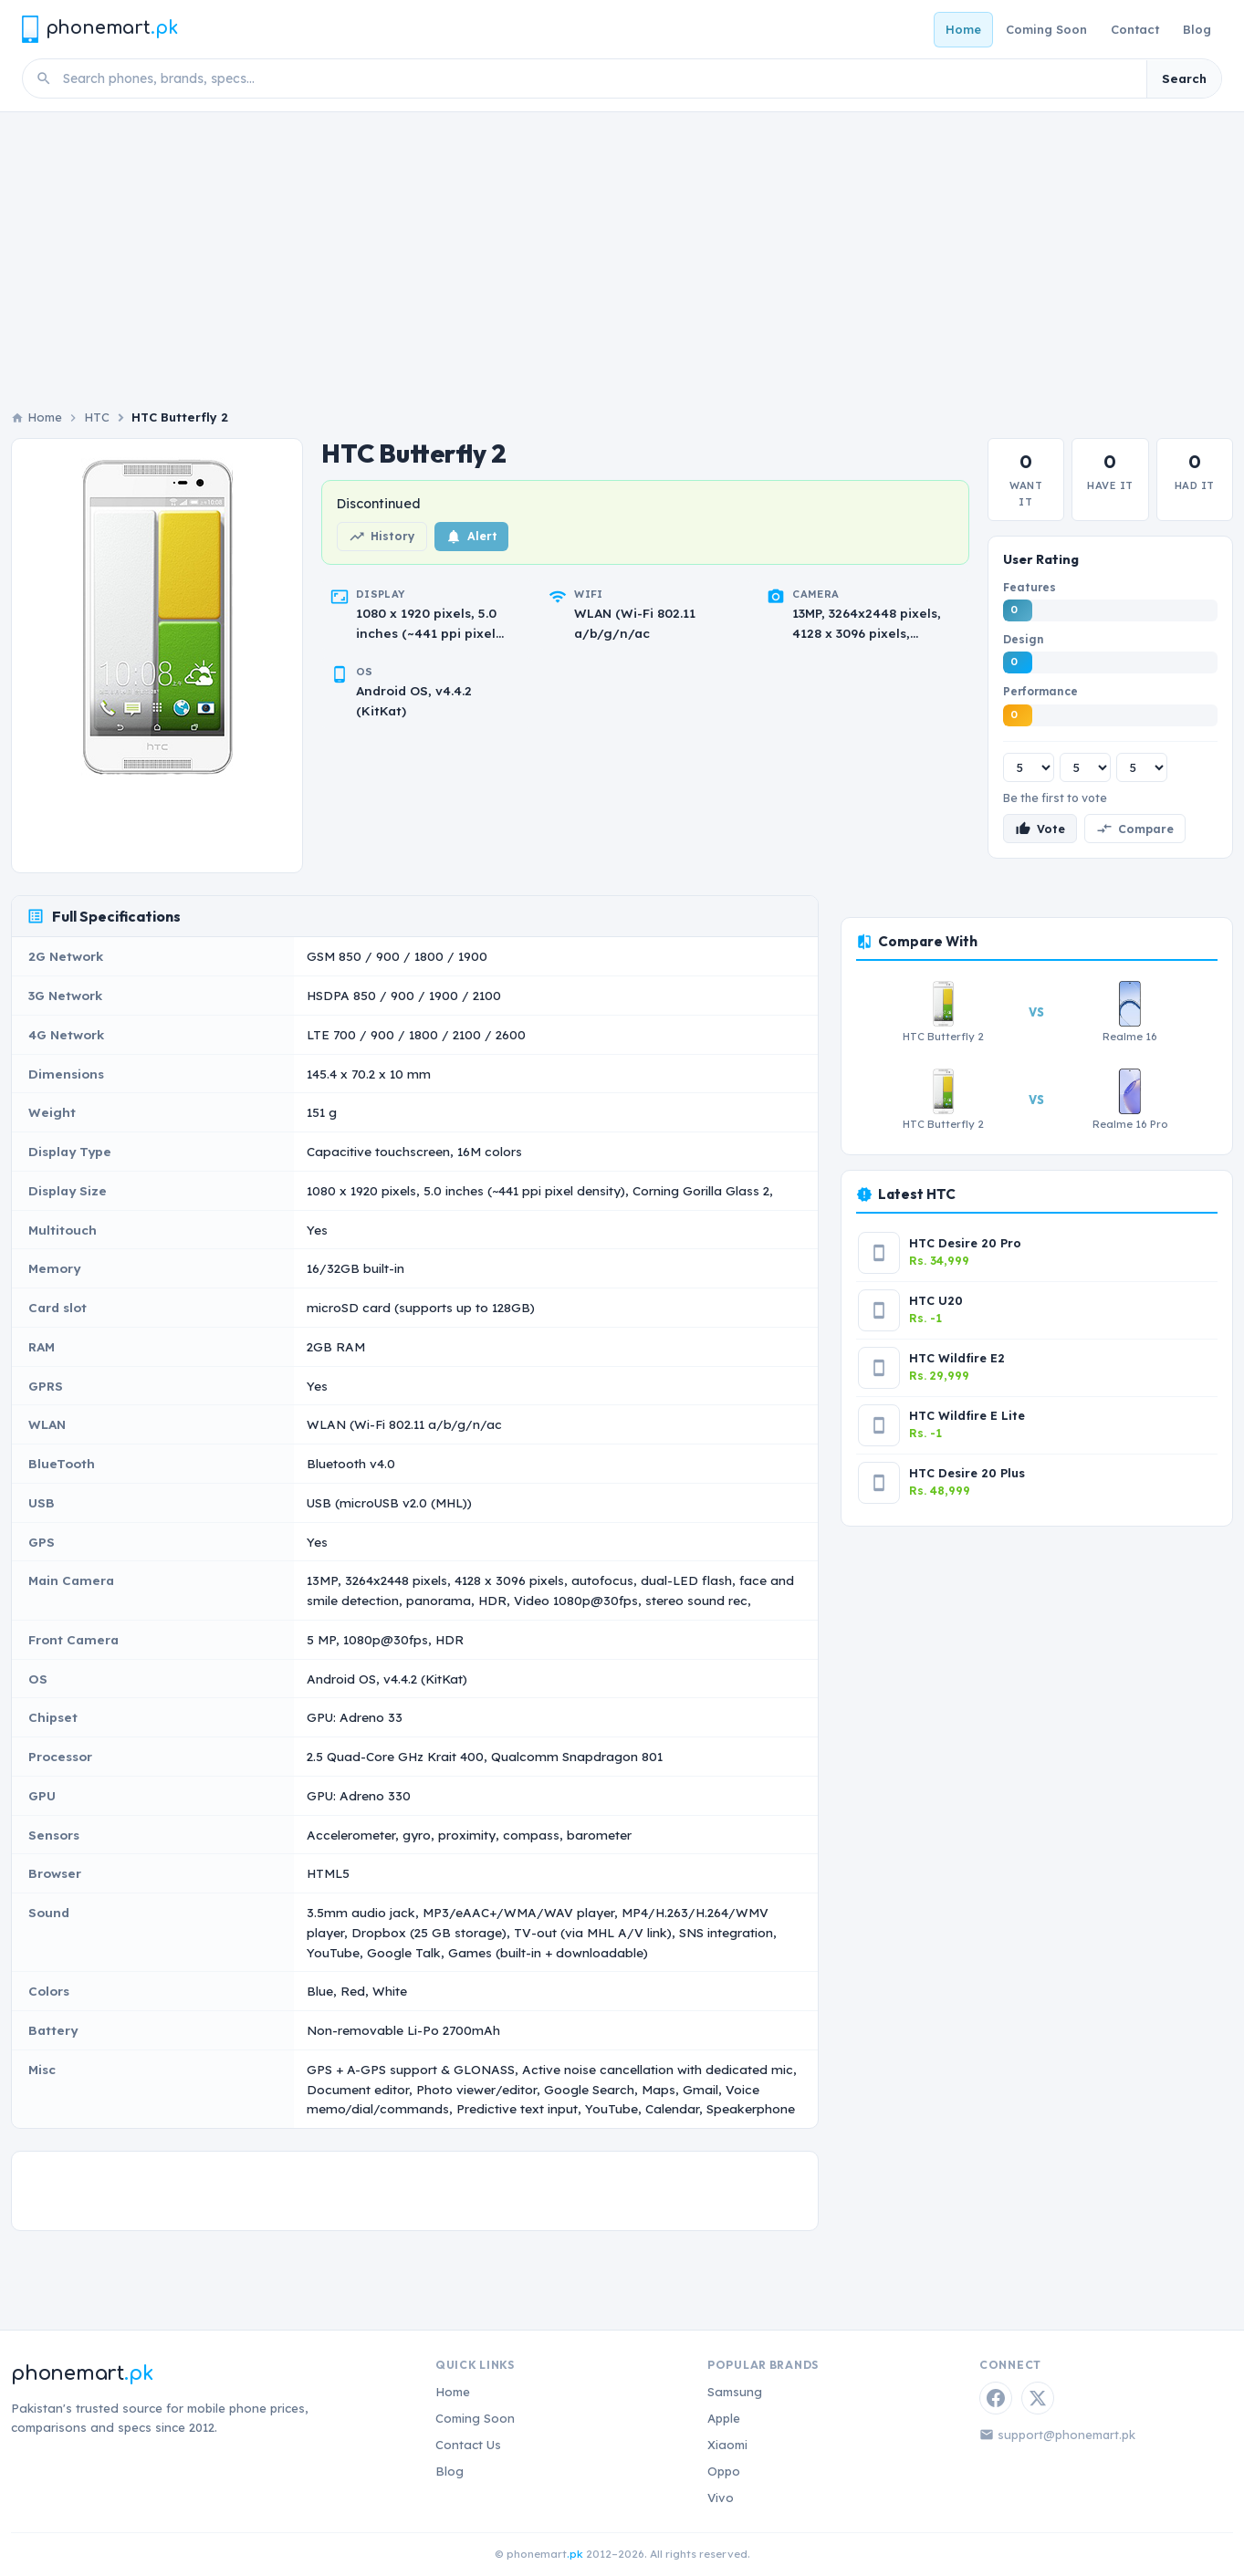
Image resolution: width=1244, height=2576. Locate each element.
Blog (1197, 29)
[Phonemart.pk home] (99, 29)
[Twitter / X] (1037, 2398)
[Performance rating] (1141, 767)
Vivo (720, 2497)
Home (963, 29)
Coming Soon (1046, 29)
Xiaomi (727, 2444)
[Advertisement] (622, 249)
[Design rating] (1085, 767)
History (382, 536)
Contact (1135, 29)
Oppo (723, 2471)
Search (1184, 78)
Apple (723, 2418)
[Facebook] (995, 2398)
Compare (1135, 828)
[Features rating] (1028, 767)
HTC (97, 417)
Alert (471, 536)
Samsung (734, 2391)
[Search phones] (599, 78)
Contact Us (468, 2444)
